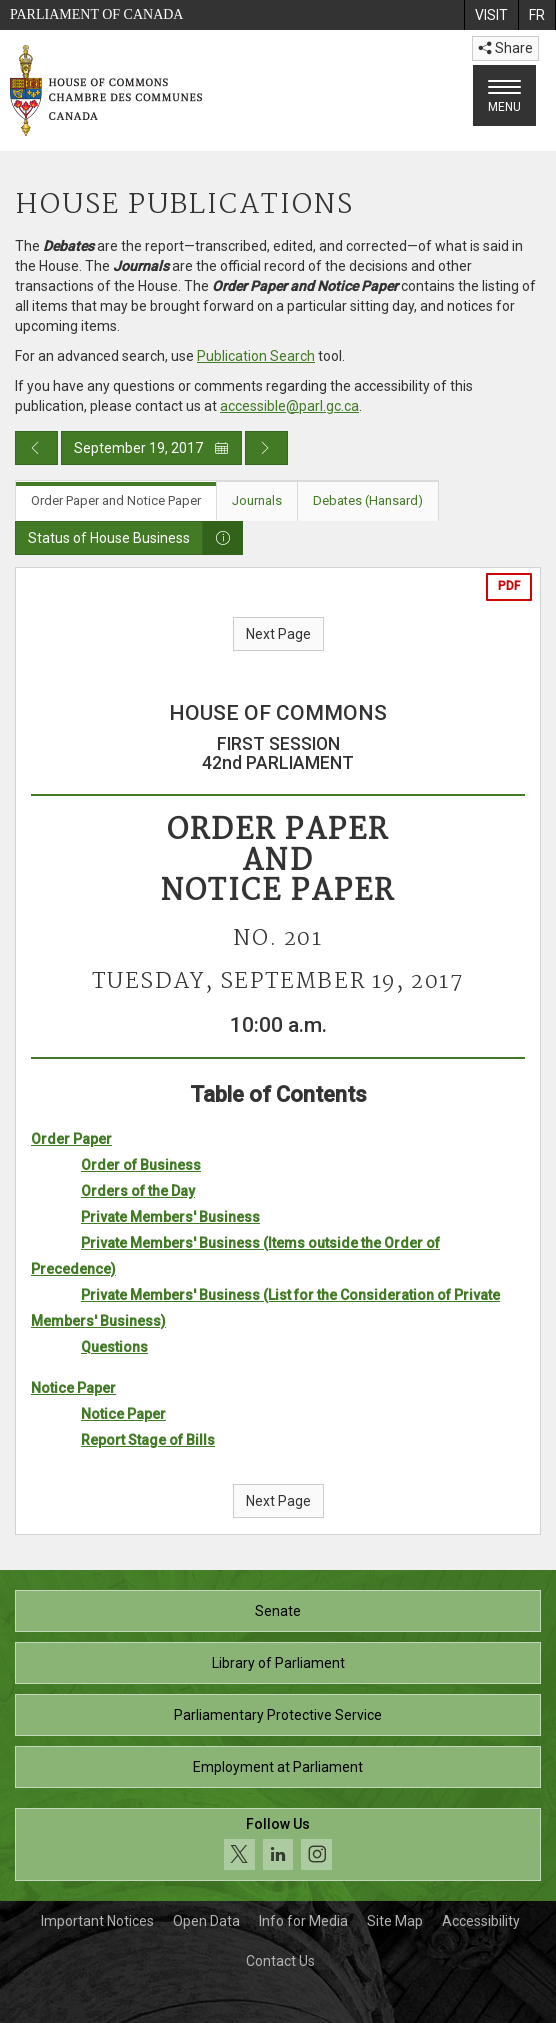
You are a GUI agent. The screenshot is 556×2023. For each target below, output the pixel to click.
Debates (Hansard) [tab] (368, 500)
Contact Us (280, 1961)
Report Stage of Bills (148, 1440)
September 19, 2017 (151, 448)
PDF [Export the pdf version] (509, 586)
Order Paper (71, 1139)
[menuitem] (491, 15)
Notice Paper (73, 1388)
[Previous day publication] (36, 448)
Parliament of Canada (96, 14)
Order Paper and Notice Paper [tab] (116, 500)
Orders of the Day (138, 1191)
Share (505, 48)
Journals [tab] (257, 500)
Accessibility (481, 1921)
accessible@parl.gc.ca (289, 406)
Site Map (395, 1921)
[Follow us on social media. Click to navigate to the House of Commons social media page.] (278, 1844)
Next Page (278, 634)
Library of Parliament (278, 1663)
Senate (278, 1611)
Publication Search (256, 356)
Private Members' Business (170, 1217)
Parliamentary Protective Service (278, 1715)
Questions (114, 1347)
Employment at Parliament (278, 1767)
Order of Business (141, 1165)
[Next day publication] (266, 448)
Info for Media (303, 1921)
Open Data (206, 1921)
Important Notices (97, 1921)
